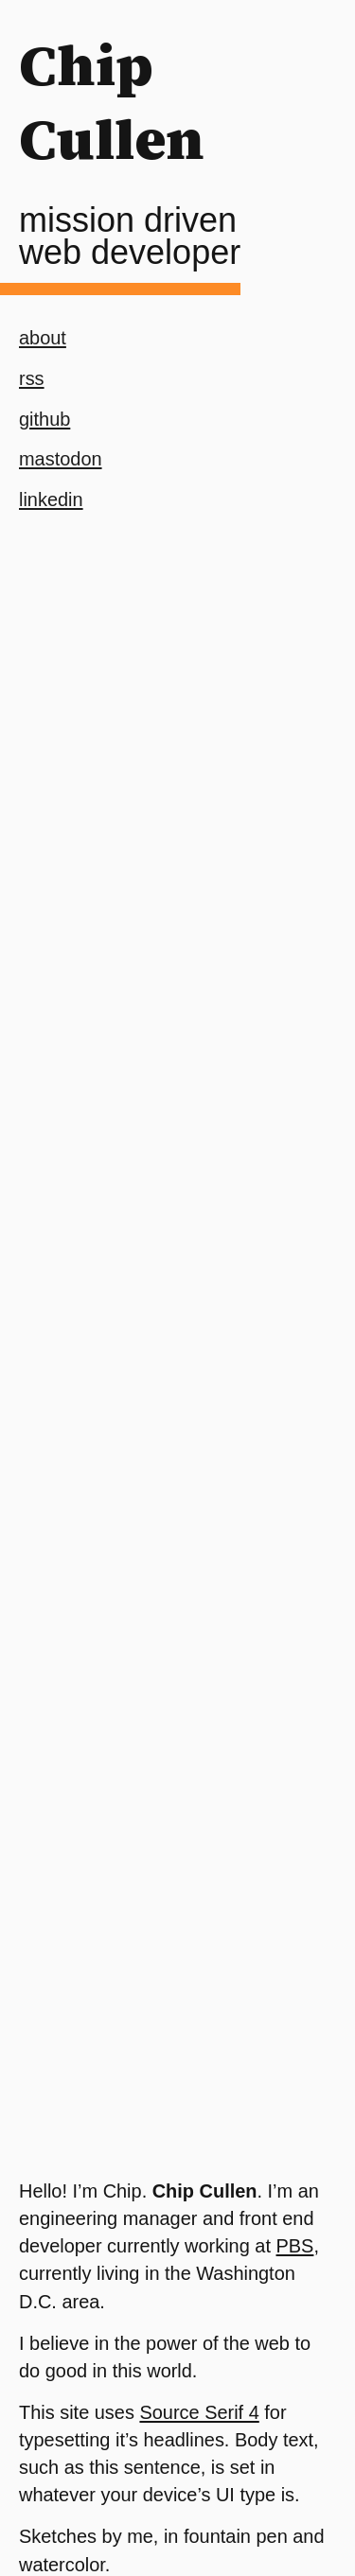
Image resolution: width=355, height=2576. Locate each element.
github (44, 419)
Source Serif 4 (198, 2412)
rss (31, 378)
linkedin (51, 499)
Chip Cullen (111, 102)
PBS (295, 2245)
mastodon (60, 458)
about (42, 337)
